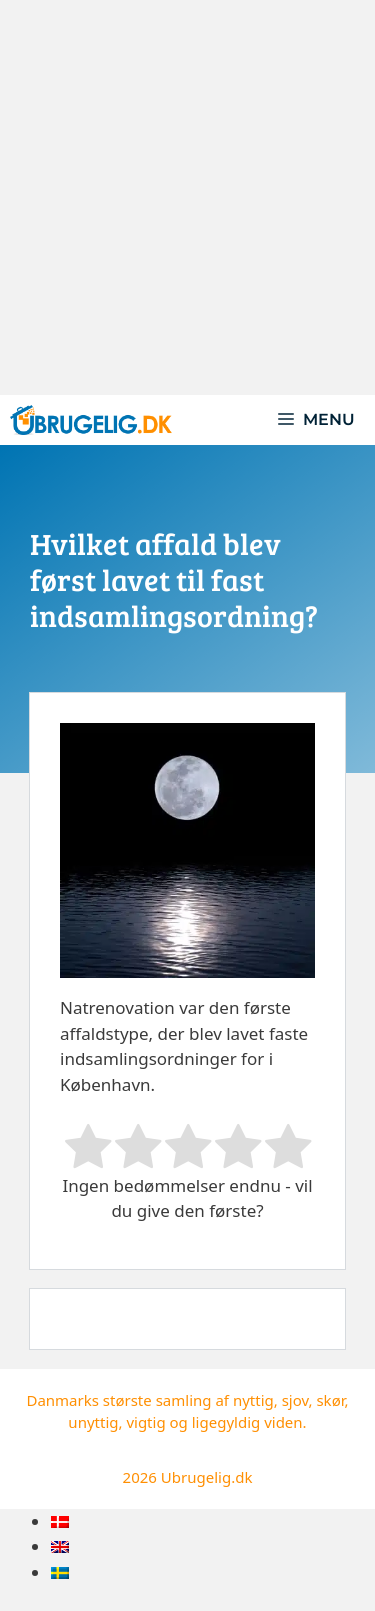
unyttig (93, 1422)
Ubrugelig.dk (207, 1477)
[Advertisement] (187, 197)
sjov (295, 1400)
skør (330, 1400)
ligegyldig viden (247, 1422)
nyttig (253, 1400)
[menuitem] (60, 1521)
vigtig (145, 1422)
